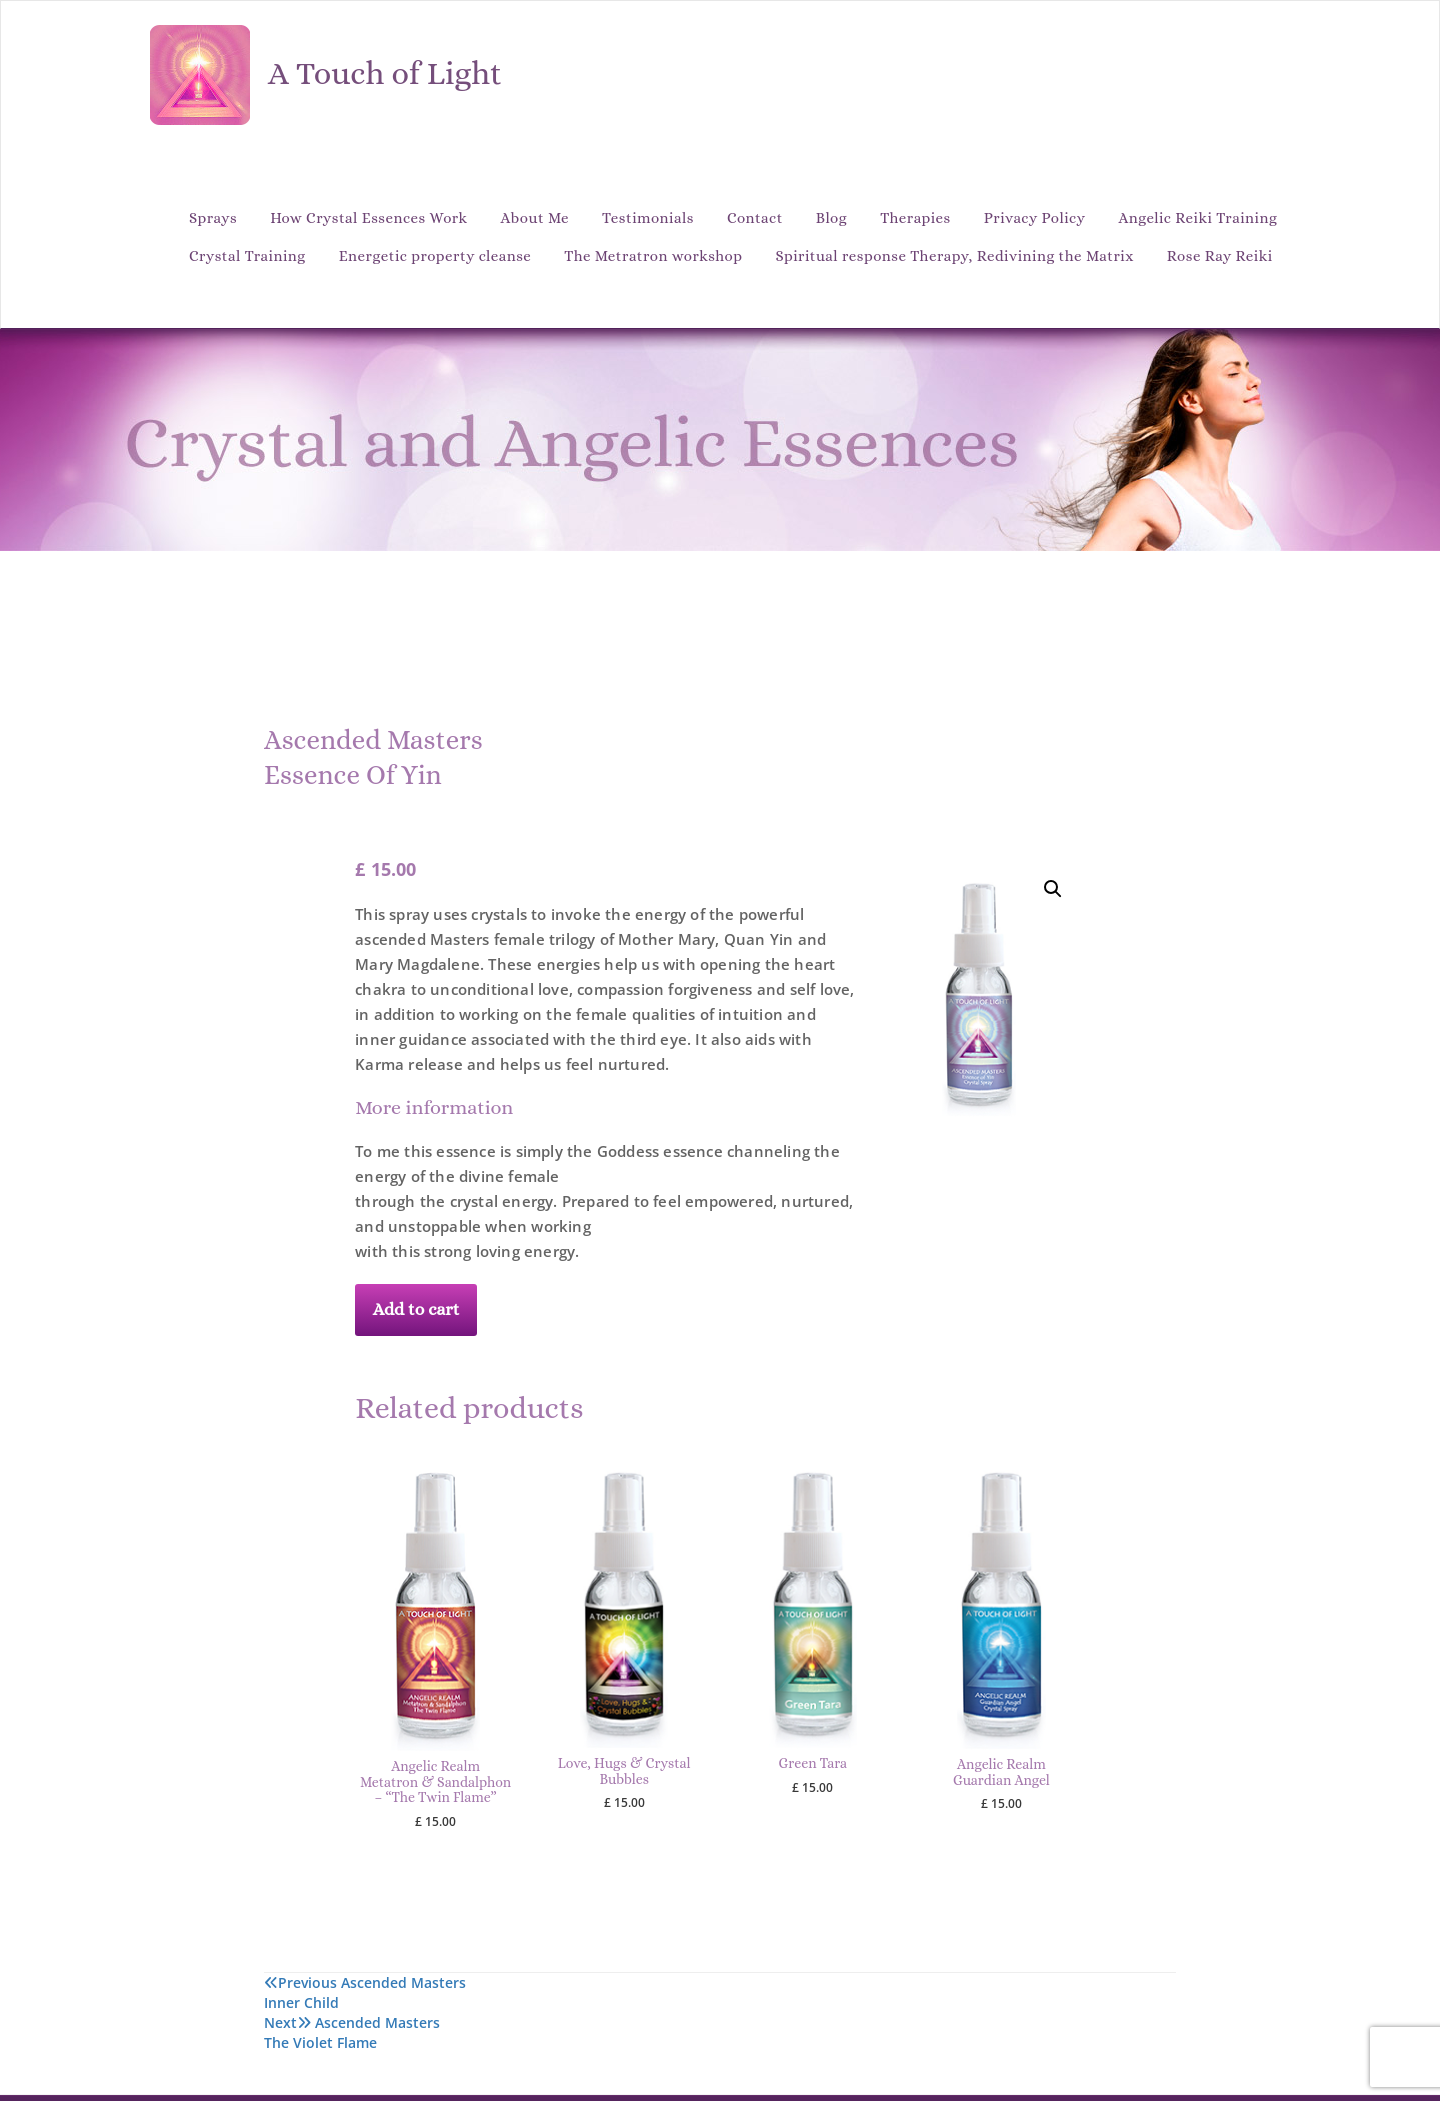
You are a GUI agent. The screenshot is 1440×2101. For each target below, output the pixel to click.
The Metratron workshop (653, 256)
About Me (535, 218)
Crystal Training (247, 256)
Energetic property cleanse (435, 256)
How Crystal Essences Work (368, 218)
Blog (831, 218)
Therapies (915, 218)
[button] (1053, 889)
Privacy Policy (1035, 218)
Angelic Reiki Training (1198, 218)
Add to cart (416, 1309)
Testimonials (648, 218)
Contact (755, 218)
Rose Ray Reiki (1220, 256)
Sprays (213, 218)
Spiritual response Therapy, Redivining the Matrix (955, 256)
